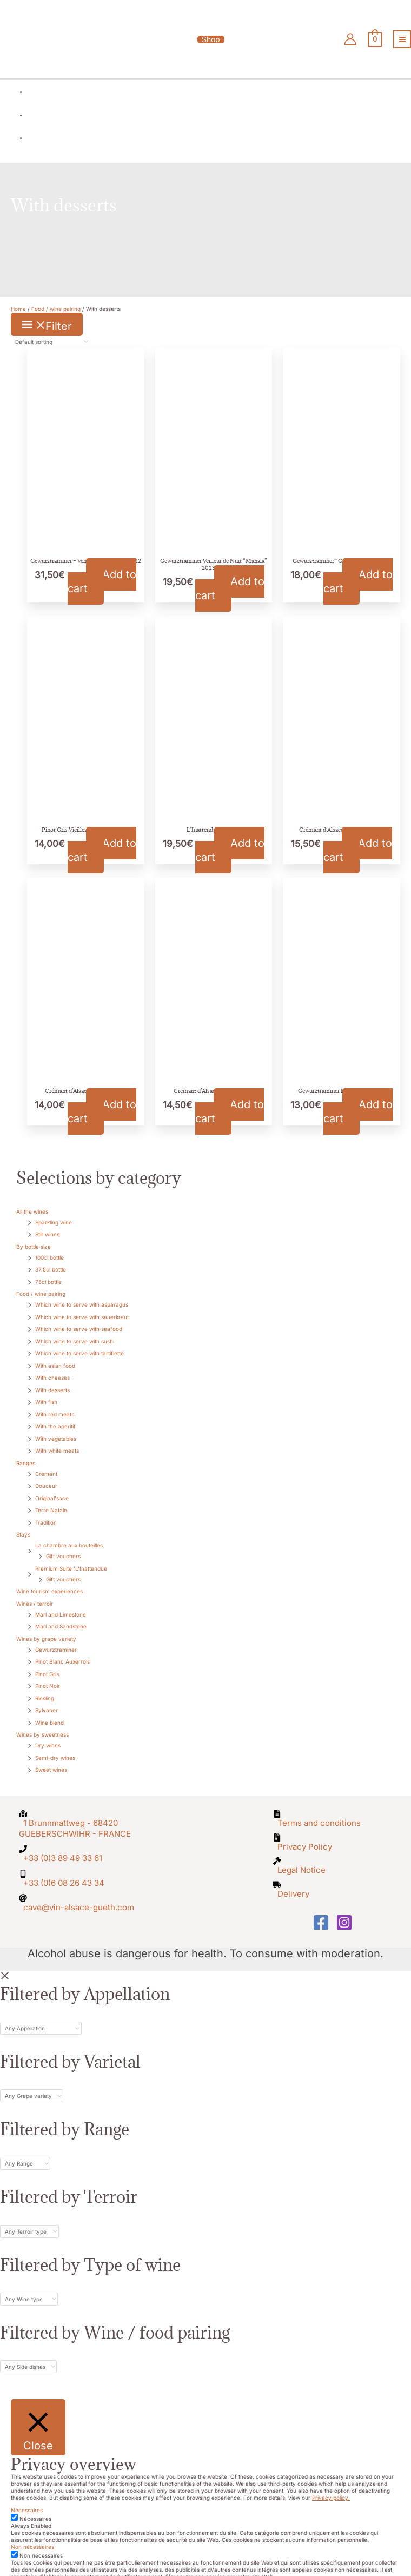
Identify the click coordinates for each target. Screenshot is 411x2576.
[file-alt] (332, 1809)
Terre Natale (51, 1501)
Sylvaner (46, 1701)
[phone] (78, 1837)
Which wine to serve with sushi (74, 1332)
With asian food (55, 1357)
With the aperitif (55, 1417)
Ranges (25, 1454)
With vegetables (55, 1430)
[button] (205, 37)
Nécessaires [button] (27, 2488)
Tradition (46, 1514)
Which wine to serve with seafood (78, 1320)
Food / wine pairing (40, 1285)
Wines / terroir (34, 1595)
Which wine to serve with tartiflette (79, 1344)
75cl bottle (48, 1273)
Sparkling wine (53, 1213)
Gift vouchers (63, 1547)
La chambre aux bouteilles (69, 1536)
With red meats (54, 1405)
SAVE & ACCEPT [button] (31, 2561)
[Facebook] (321, 1899)
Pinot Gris (47, 1665)
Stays (23, 1525)
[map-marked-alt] (78, 1813)
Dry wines (48, 1736)
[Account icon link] (355, 36)
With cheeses (52, 1369)
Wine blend (49, 1714)
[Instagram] (344, 1899)
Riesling (44, 1689)
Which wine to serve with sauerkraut (82, 1308)
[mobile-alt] (78, 1858)
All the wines (32, 1203)
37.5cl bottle (50, 1260)
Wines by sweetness (42, 1726)
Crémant (46, 1465)
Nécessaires (35, 2496)
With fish (46, 1393)
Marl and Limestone (60, 1605)
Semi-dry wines (55, 1749)
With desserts (52, 1381)
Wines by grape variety (46, 1630)
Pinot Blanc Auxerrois (62, 1653)
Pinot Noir (47, 1677)
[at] (78, 1879)
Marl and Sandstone (61, 1617)
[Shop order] (50, 333)
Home (18, 300)
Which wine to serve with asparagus (81, 1296)
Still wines (47, 1225)
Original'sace (52, 1489)
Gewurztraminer (56, 1641)
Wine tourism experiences (49, 1582)
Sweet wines (51, 1761)
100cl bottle (49, 1249)
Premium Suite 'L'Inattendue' (72, 1560)
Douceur (46, 1477)
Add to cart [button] (102, 572)
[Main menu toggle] (402, 36)
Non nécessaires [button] (32, 2524)
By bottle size (33, 1238)
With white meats (57, 1442)
